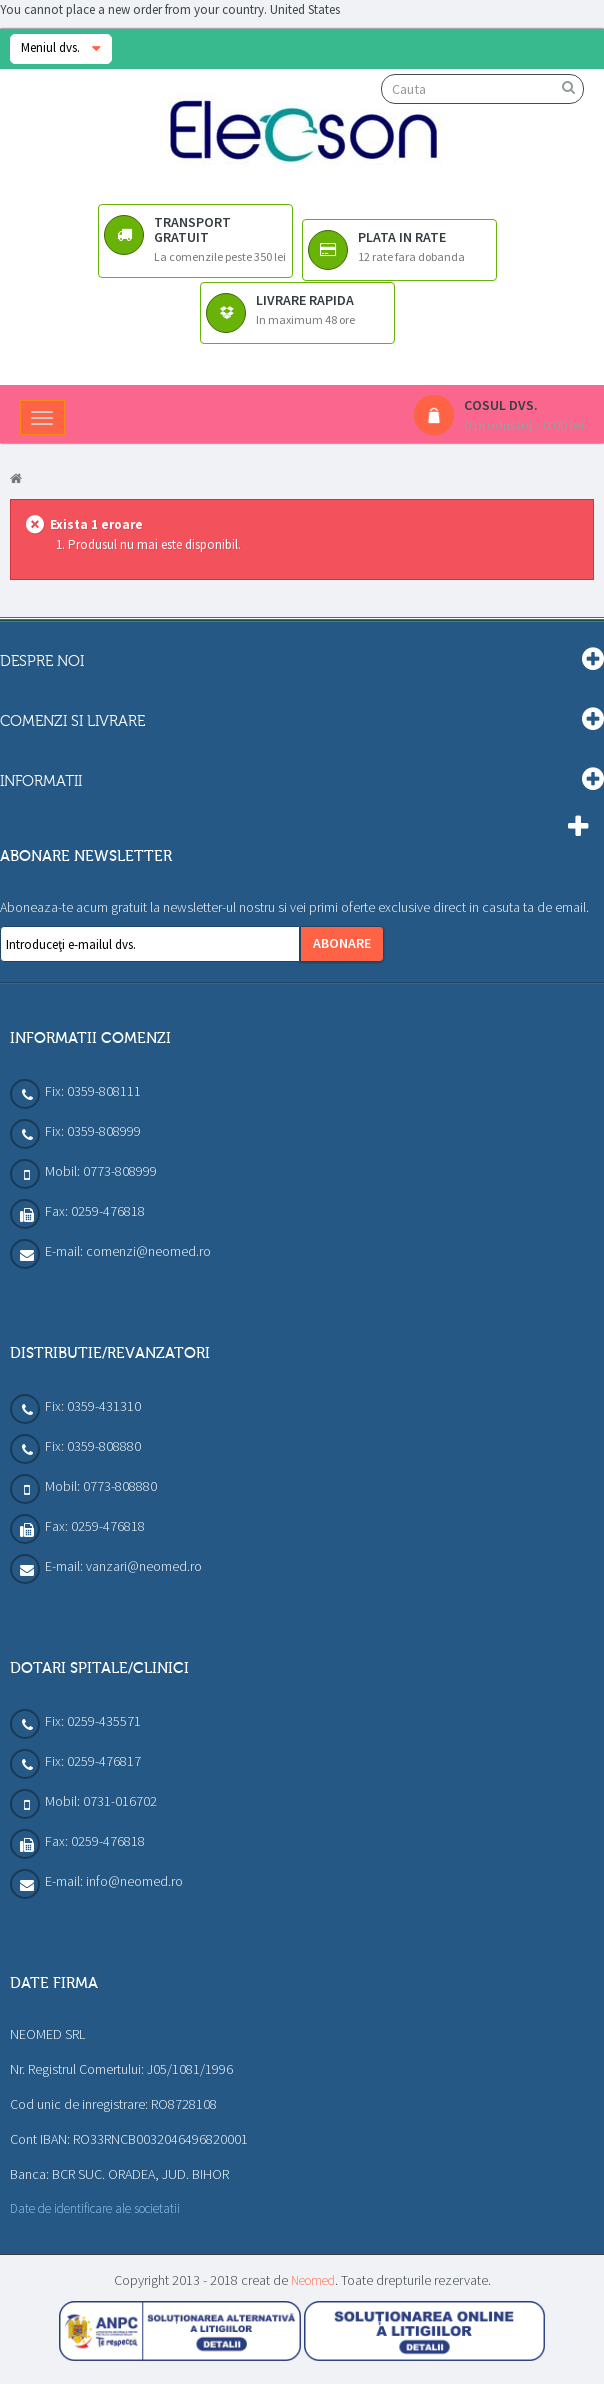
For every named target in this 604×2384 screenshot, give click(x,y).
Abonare (342, 943)
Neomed (313, 2280)
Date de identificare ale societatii (95, 2208)
